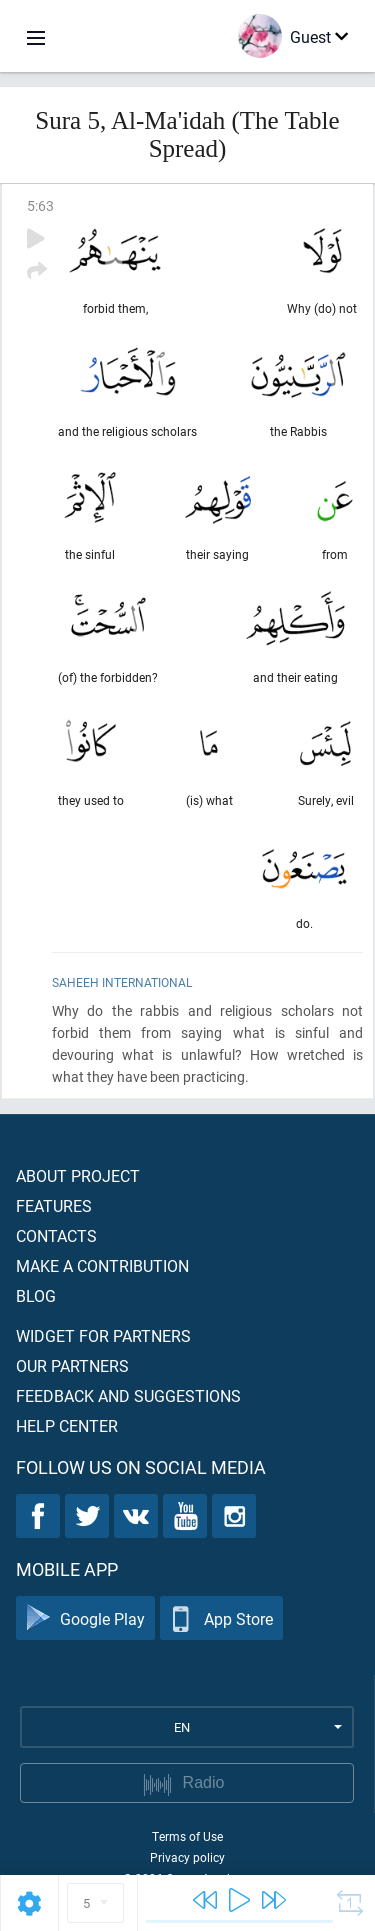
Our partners (72, 1365)
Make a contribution (102, 1265)
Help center (67, 1425)
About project (78, 1175)
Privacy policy (187, 1857)
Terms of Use (187, 1836)
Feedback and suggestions (128, 1395)
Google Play (85, 1618)
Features (54, 1205)
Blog (36, 1295)
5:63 (40, 205)
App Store (221, 1618)
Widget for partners (103, 1335)
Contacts (56, 1235)
